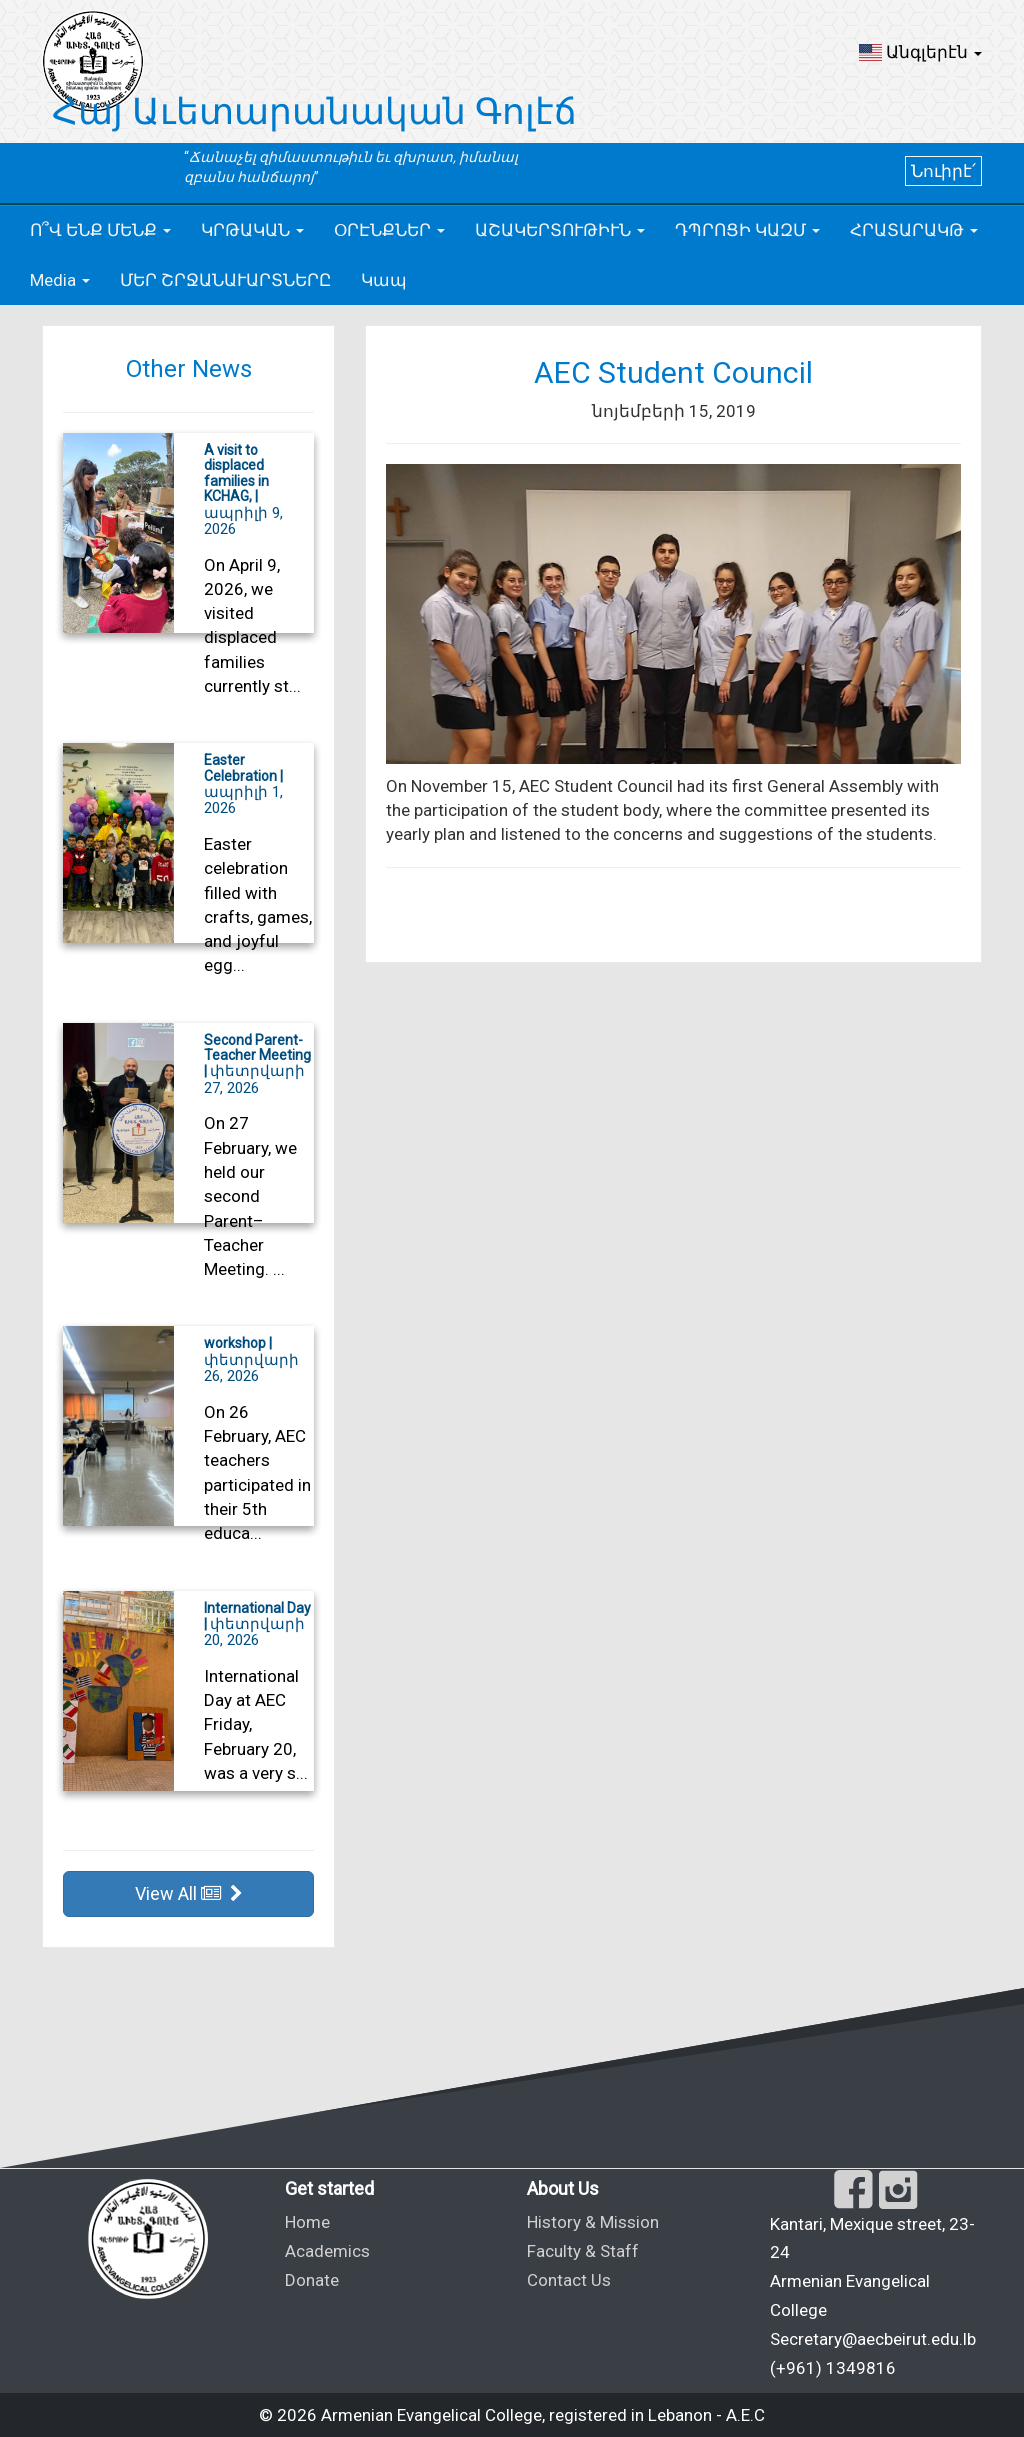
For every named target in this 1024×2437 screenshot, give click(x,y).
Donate (312, 2280)
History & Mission (593, 2222)
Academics (327, 2251)
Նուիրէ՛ (943, 171)
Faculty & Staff (583, 2251)
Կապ (384, 280)
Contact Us (569, 2280)
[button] (920, 52)
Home (307, 2222)
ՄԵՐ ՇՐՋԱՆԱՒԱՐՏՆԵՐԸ (225, 280)
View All (189, 1893)
